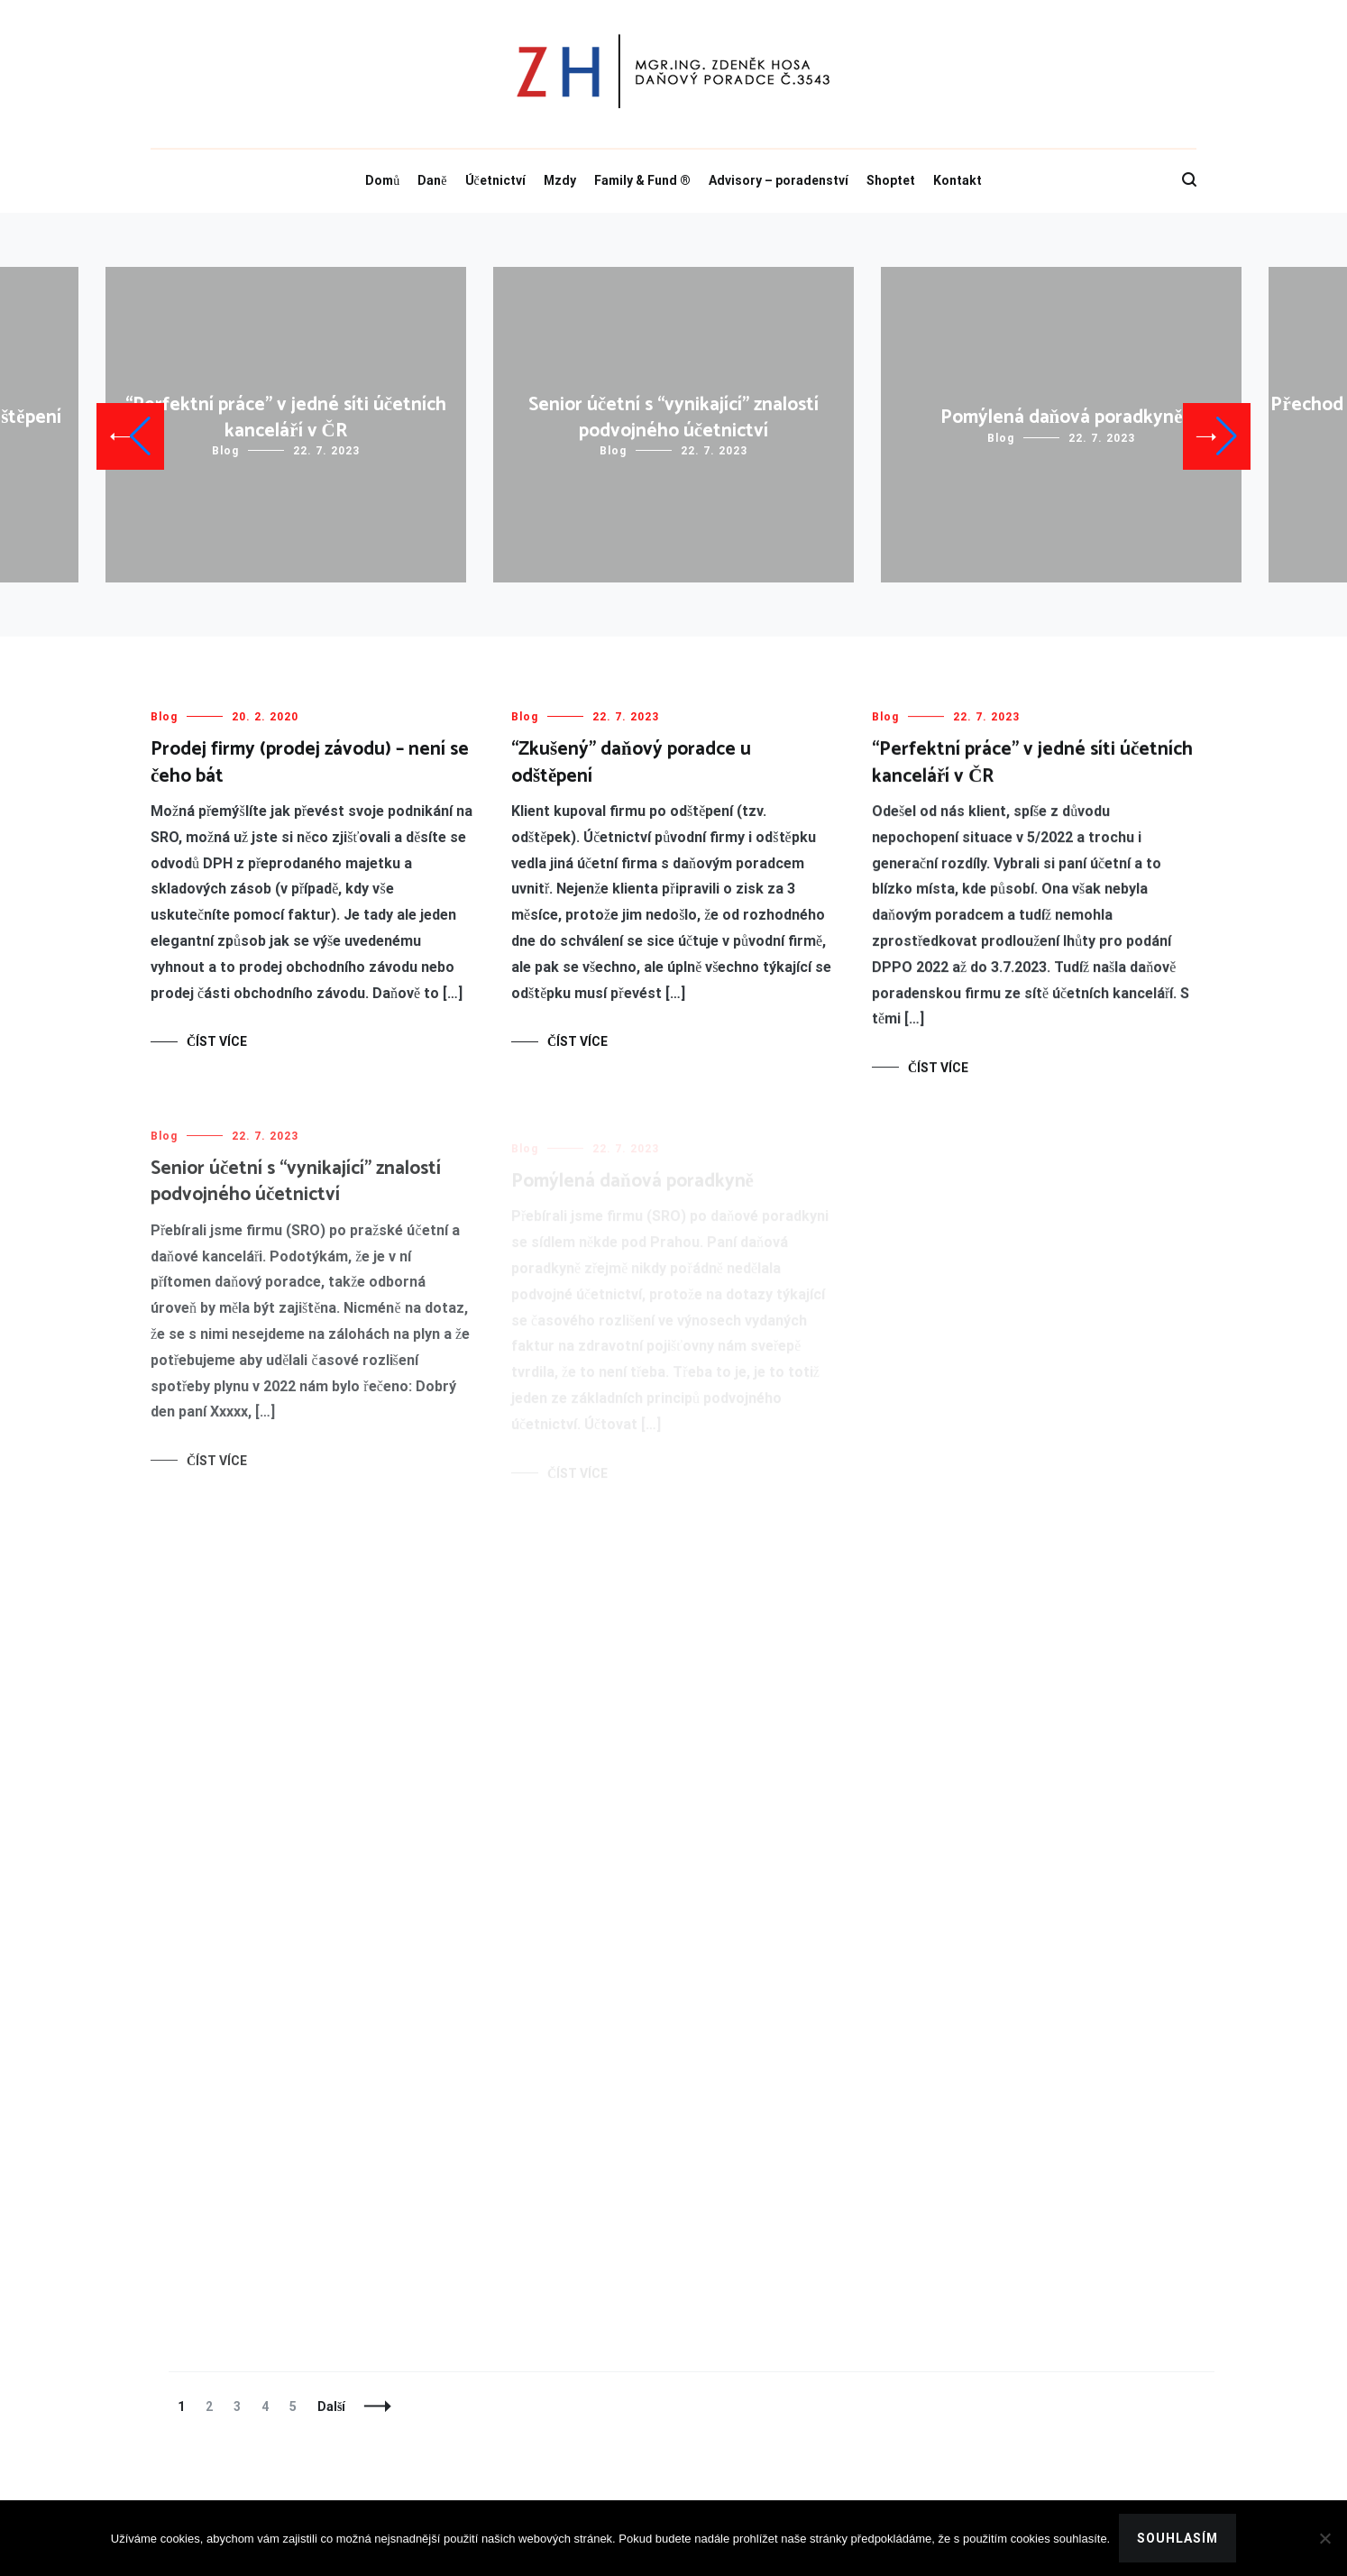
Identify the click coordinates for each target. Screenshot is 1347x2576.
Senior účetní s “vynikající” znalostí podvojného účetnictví (673, 418)
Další (331, 2406)
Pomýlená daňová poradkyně (1061, 417)
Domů (382, 180)
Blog (225, 451)
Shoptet (890, 180)
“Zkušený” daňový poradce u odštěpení (631, 762)
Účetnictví (495, 180)
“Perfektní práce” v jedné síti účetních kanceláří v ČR (285, 418)
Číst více (217, 1041)
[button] (130, 436)
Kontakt (957, 180)
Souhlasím (1177, 2538)
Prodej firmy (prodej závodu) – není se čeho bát (310, 762)
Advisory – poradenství (778, 180)
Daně (431, 180)
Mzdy (560, 180)
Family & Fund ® (642, 180)
